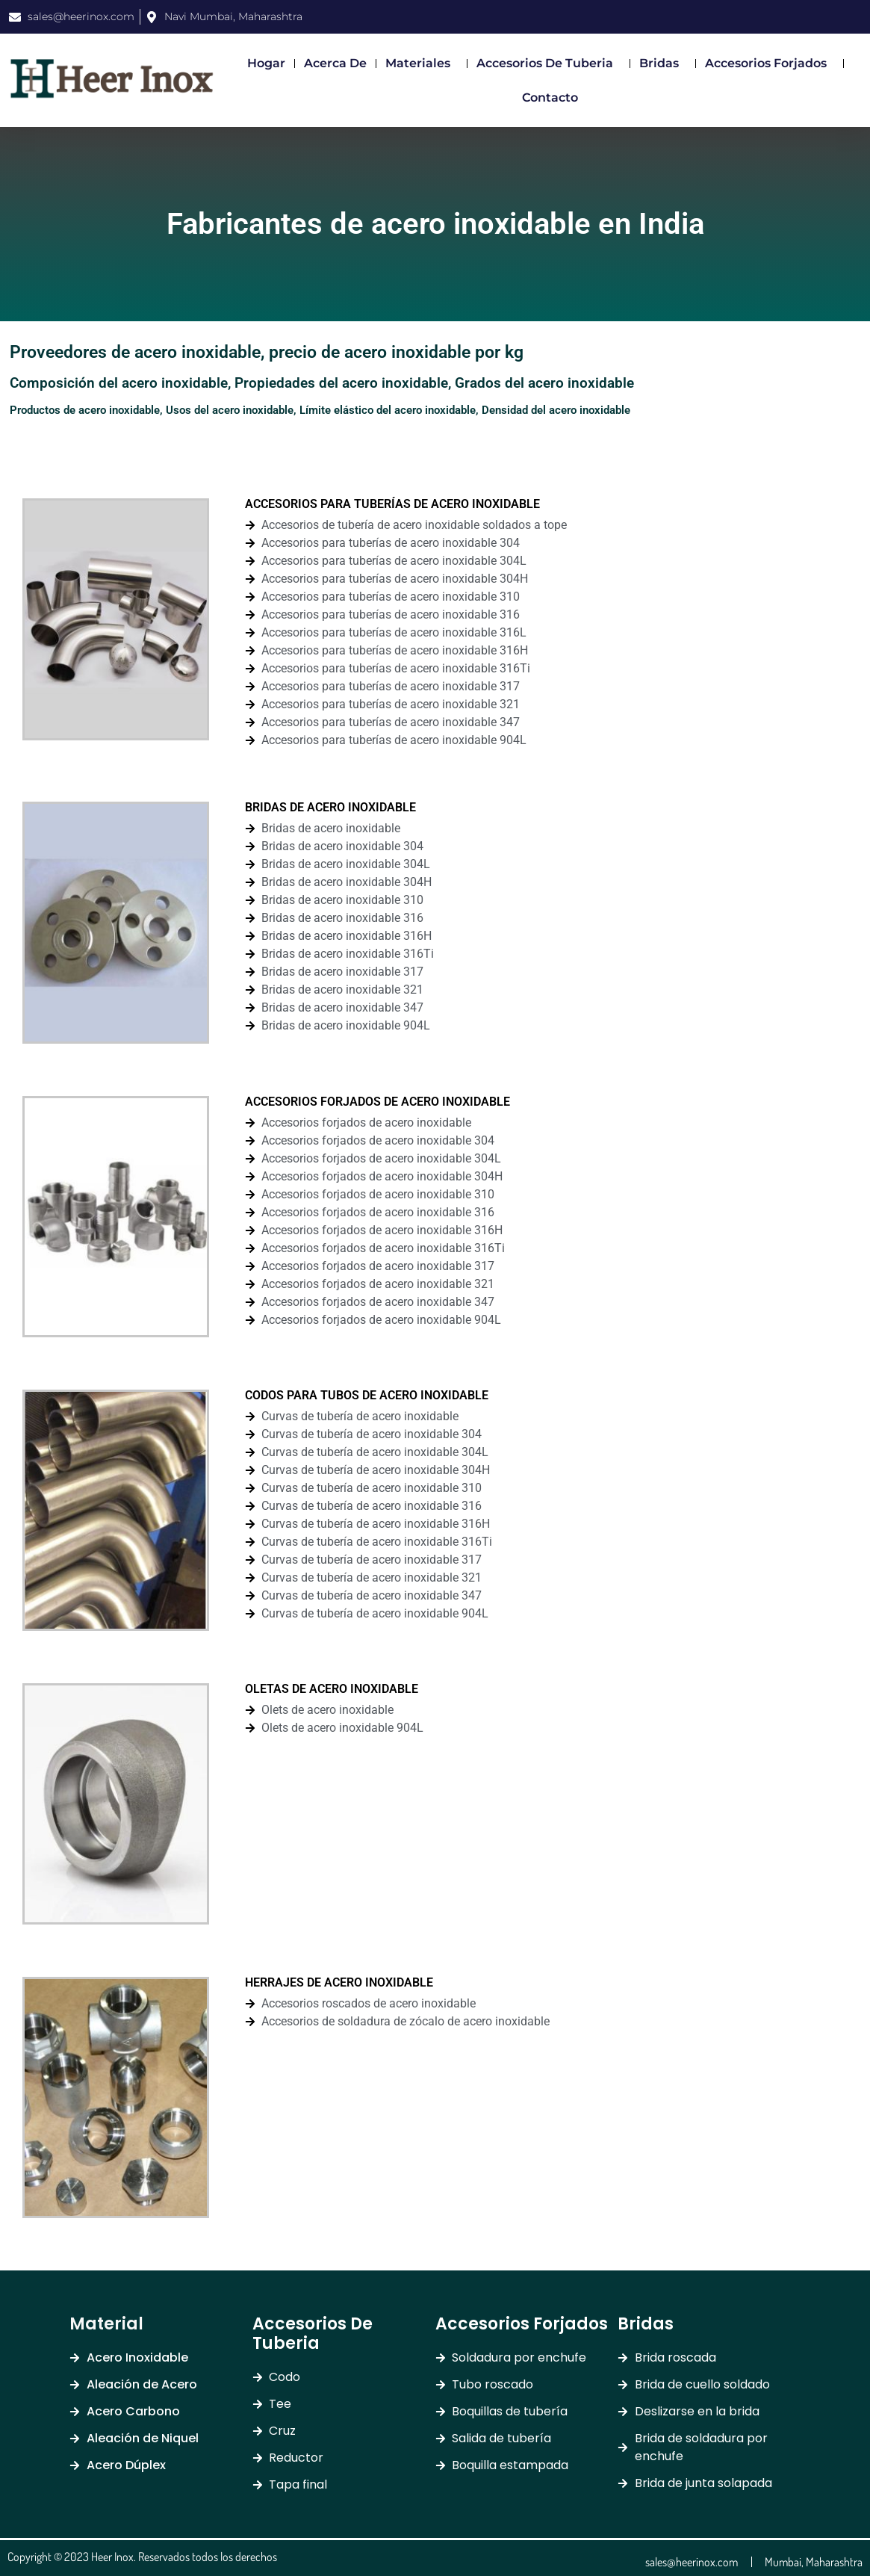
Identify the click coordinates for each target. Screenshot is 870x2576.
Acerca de (335, 63)
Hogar (266, 63)
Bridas (662, 63)
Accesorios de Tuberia (548, 63)
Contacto (550, 97)
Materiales (421, 63)
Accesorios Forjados (769, 63)
